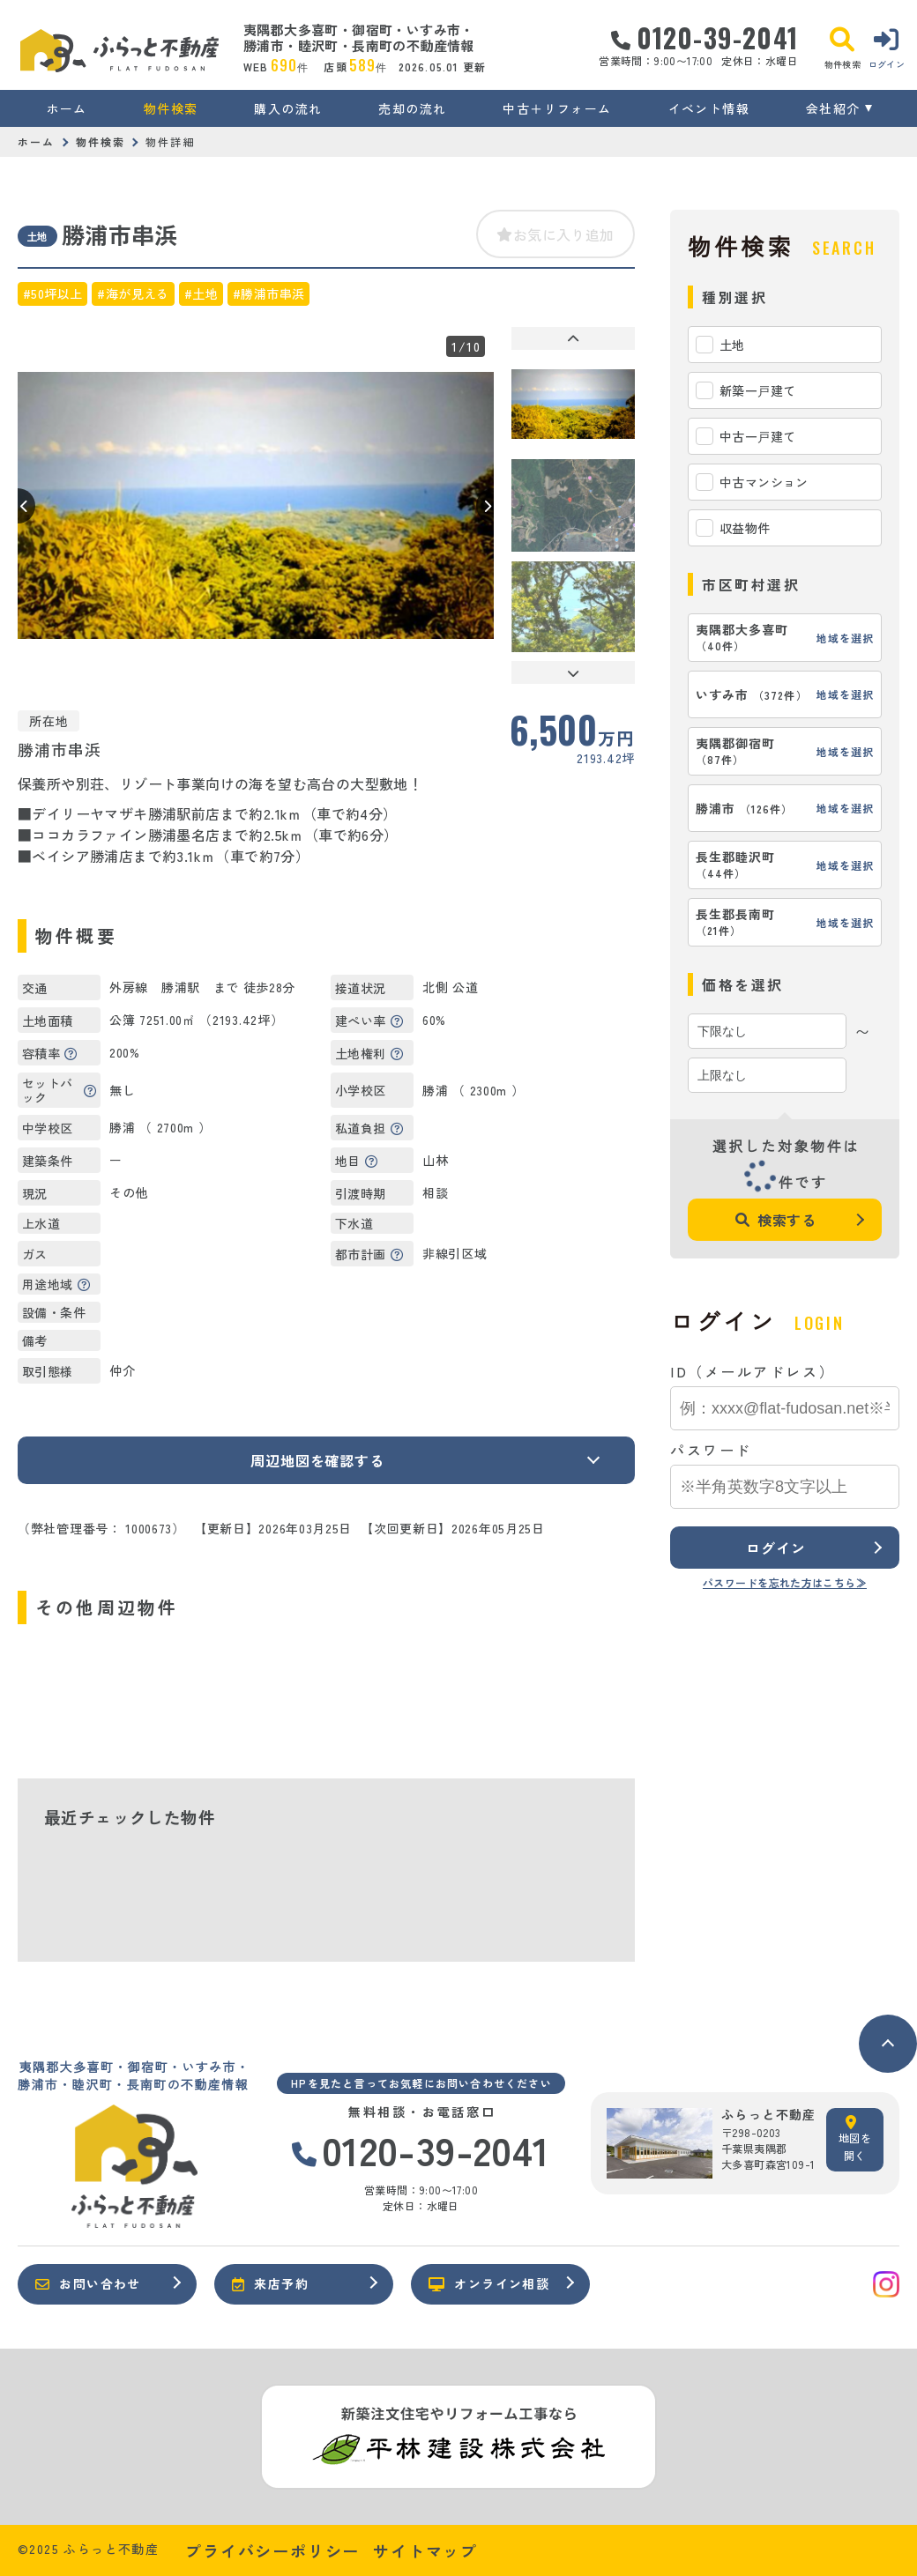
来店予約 (270, 2283)
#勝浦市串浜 (268, 293)
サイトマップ (425, 2550)
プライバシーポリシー (272, 2550)
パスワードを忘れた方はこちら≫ (785, 1582)
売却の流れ (412, 108)
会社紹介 (833, 108)
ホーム (67, 108)
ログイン (775, 1547)
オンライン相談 (489, 2283)
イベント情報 (708, 108)
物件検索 (171, 108)
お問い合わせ (88, 2283)
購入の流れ (288, 108)
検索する (775, 1219)
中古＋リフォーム (557, 108)
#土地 (201, 293)
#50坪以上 (52, 293)
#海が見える (132, 293)
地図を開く (855, 2139)
